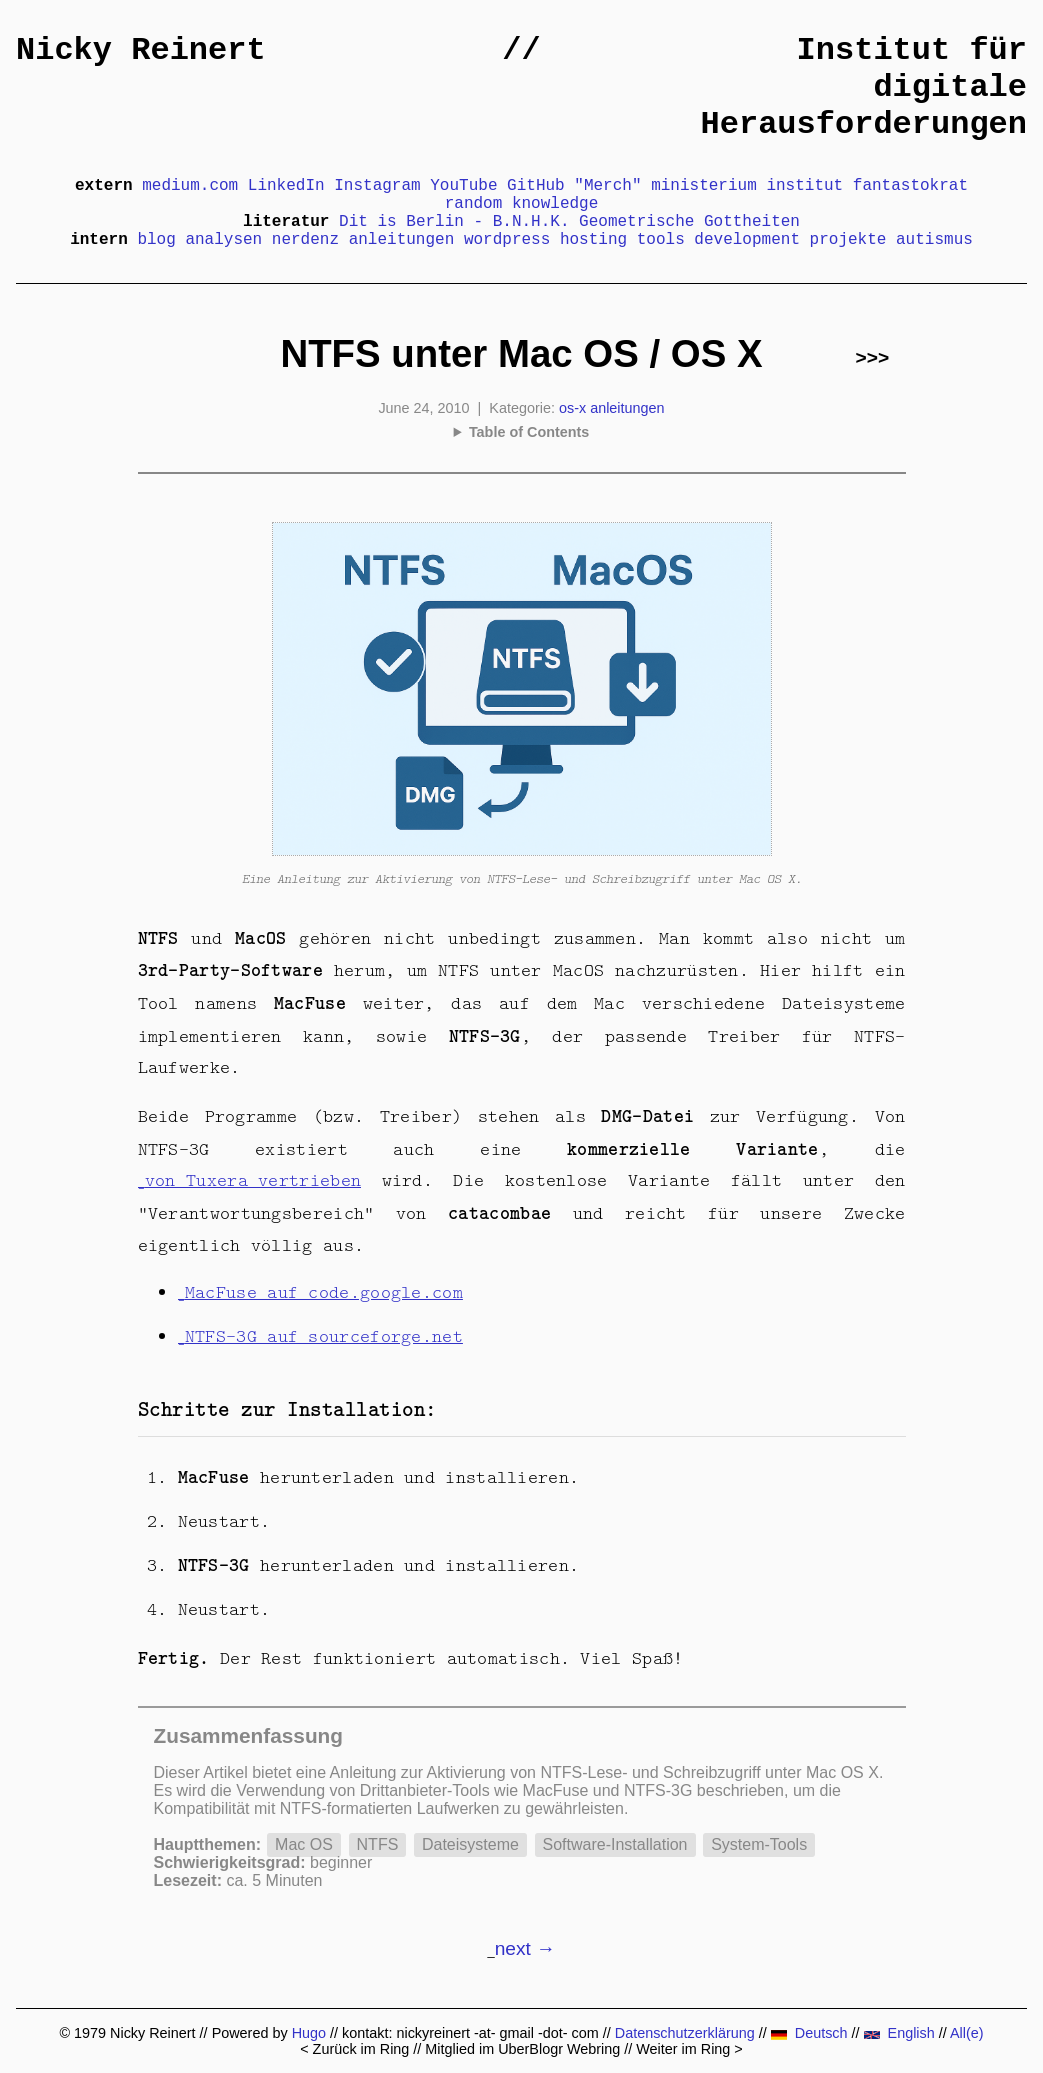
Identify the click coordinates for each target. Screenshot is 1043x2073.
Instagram (377, 186)
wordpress (507, 240)
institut (804, 186)
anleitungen (402, 240)
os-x (572, 408)
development (747, 240)
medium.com (190, 186)
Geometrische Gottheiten (689, 222)
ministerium (704, 186)
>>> (873, 357)
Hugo (309, 2033)
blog (156, 240)
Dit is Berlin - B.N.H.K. (454, 222)
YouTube (463, 186)
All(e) (967, 2033)
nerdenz (305, 240)
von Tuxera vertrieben (253, 1180)
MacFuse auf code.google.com (324, 1292)
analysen (223, 240)
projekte (848, 240)
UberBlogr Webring (559, 2049)
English (899, 2033)
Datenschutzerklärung (685, 2033)
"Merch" (607, 186)
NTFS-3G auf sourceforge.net (324, 1336)
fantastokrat (910, 186)
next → (525, 1948)
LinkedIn (286, 186)
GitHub (536, 186)
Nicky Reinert (141, 50)
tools (661, 240)
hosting (593, 240)
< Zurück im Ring (354, 2049)
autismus (934, 240)
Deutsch (809, 2033)
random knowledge (522, 204)
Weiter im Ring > (689, 2049)
